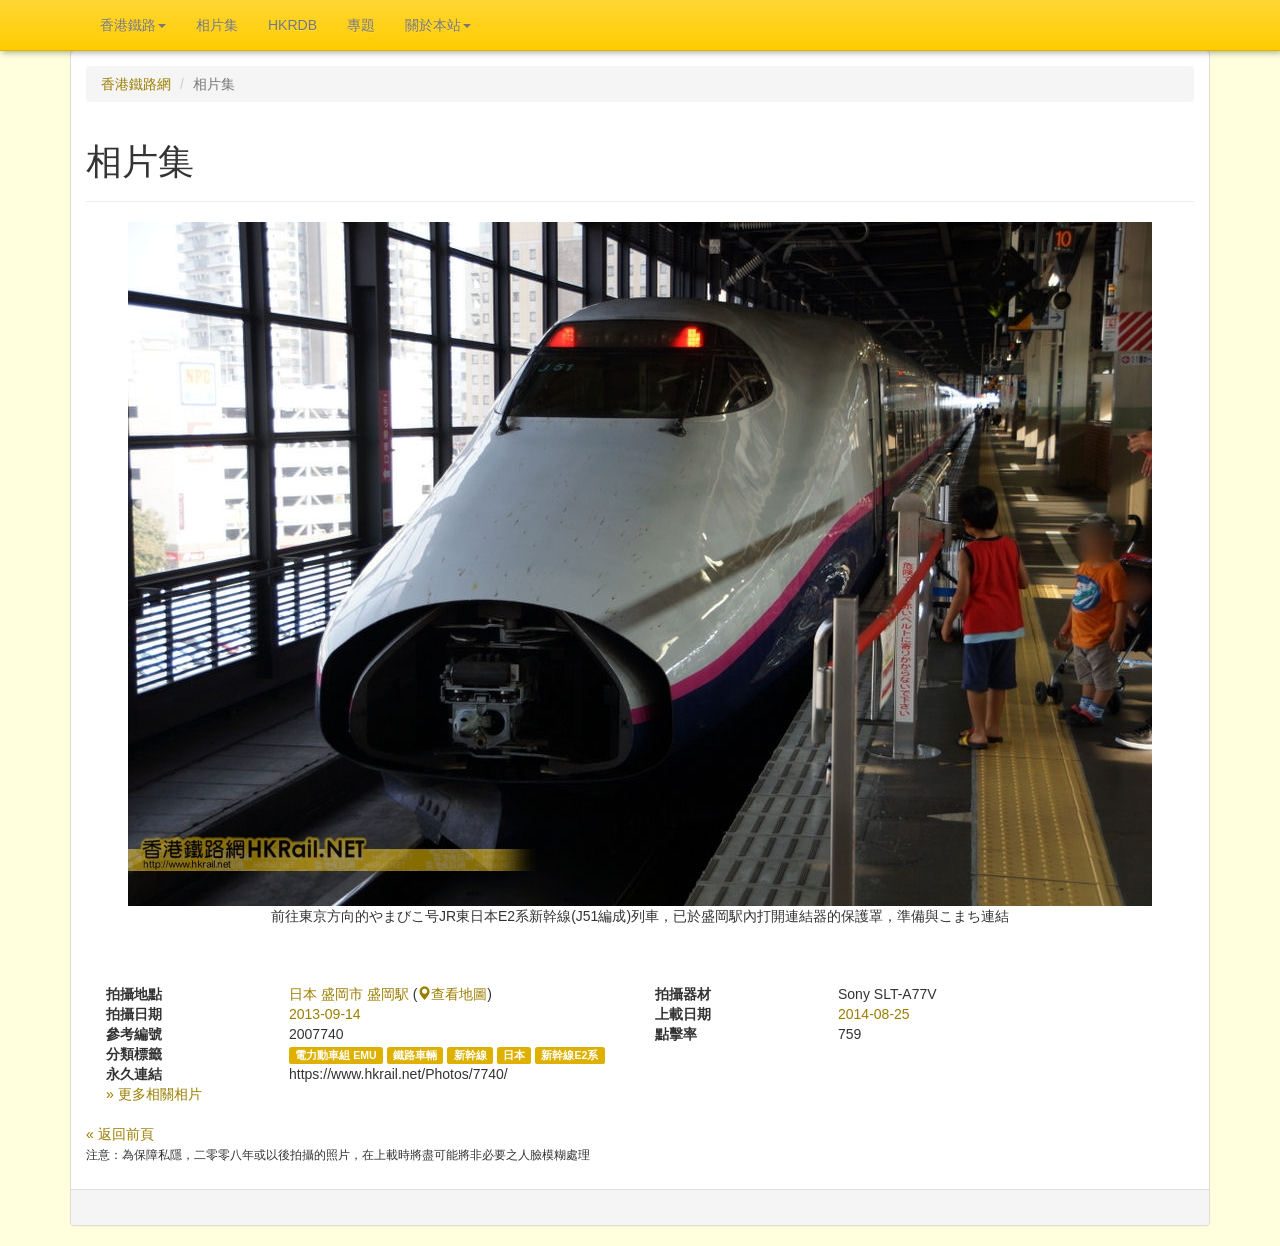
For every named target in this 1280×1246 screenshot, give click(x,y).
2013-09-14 (325, 1014)
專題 (361, 25)
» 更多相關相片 (154, 1094)
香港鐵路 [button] (133, 25)
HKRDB (292, 25)
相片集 (217, 25)
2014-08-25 (874, 1014)
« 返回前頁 (120, 1134)
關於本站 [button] (438, 25)
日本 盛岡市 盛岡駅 (349, 994)
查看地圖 (452, 994)
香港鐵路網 (136, 84)
